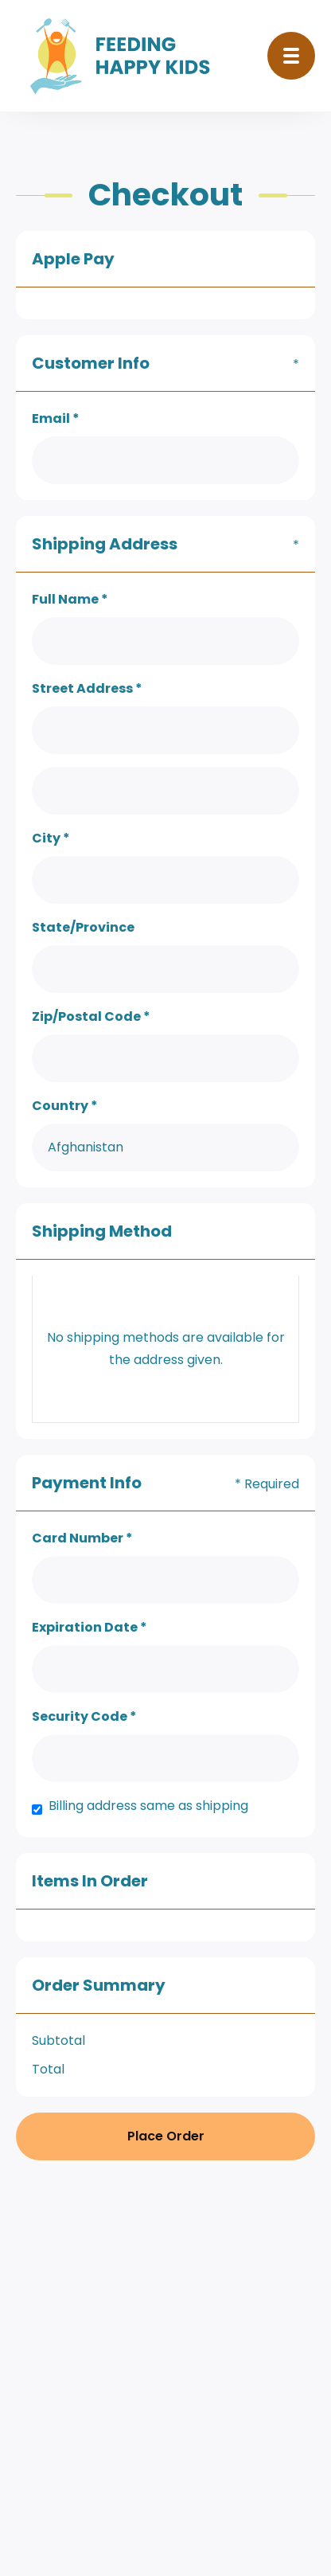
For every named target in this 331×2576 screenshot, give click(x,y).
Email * (56, 418)
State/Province (83, 927)
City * (51, 838)
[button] (291, 56)
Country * (65, 1105)
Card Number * (82, 1538)
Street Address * (87, 688)
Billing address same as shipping (148, 1805)
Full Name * (70, 599)
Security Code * (84, 1716)
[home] (124, 56)
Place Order (165, 2136)
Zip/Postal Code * (91, 1016)
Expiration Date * (89, 1627)
